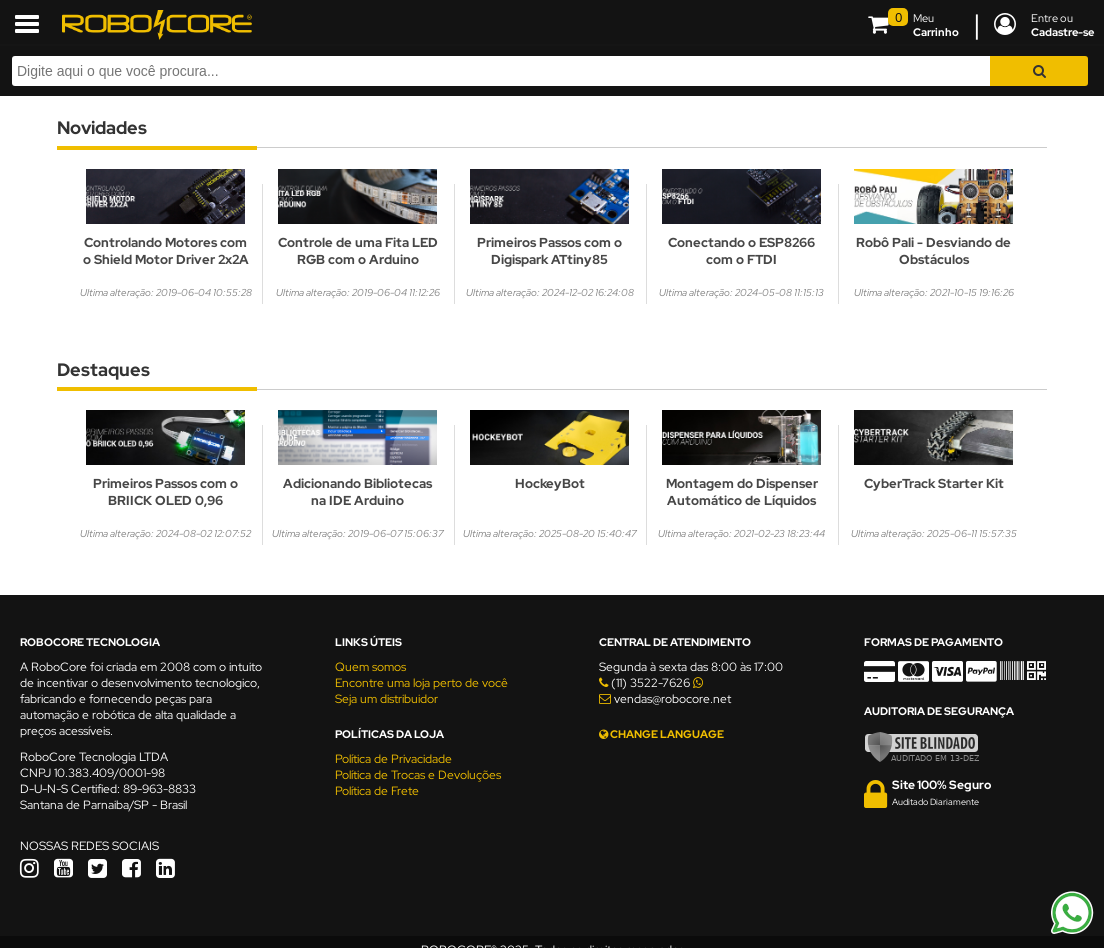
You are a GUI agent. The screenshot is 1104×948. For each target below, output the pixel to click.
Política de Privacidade (393, 759)
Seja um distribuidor (386, 699)
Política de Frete (377, 791)
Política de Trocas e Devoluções (418, 775)
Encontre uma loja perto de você (421, 683)
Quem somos (370, 667)
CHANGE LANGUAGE (661, 734)
